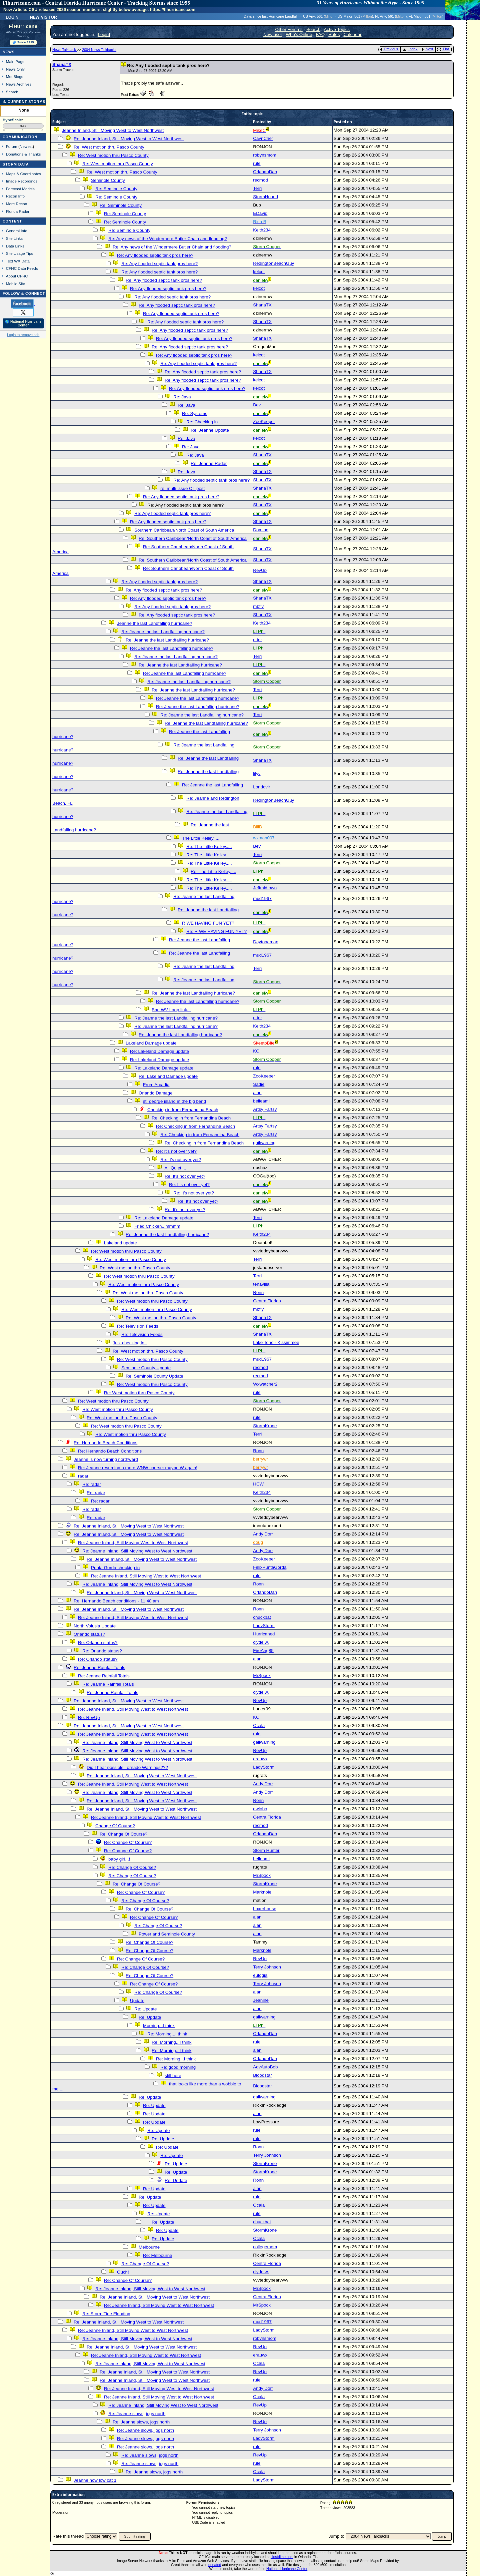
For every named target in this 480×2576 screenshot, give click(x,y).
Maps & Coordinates (23, 174)
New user (272, 34)
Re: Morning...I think (167, 2033)
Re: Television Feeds (137, 1326)
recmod (260, 180)
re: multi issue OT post (182, 488)
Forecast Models (20, 189)
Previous (389, 49)
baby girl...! (119, 1859)
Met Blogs (14, 76)
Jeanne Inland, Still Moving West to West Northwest (113, 130)
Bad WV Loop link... (171, 1009)
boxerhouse (264, 1908)
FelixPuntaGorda (269, 1567)
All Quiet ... (175, 1167)
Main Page (15, 61)
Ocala (259, 1725)
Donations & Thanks (23, 154)
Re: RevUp (89, 1717)
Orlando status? (89, 1634)
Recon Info (15, 196)
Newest (26, 146)
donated (214, 2565)
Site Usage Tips (19, 253)
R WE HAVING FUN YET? (208, 923)
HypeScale (12, 120)
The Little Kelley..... (200, 838)
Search (12, 92)
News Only (15, 69)
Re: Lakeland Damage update (159, 1051)
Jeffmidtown (265, 887)
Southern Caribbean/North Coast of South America (184, 530)
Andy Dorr (263, 1533)
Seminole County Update (146, 1367)
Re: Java (182, 396)
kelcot (259, 271)
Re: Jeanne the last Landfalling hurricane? (163, 631)
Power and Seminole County (167, 1934)
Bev (257, 404)
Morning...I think (159, 2025)
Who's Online (299, 34)
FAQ (320, 34)
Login (12, 16)
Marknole (262, 1892)
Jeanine (261, 2000)
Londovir (261, 786)
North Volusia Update (95, 1625)
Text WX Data (18, 261)
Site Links (14, 238)
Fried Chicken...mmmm (157, 1226)
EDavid (260, 213)
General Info (16, 230)
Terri (257, 188)
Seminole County (108, 180)
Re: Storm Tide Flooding (106, 2313)
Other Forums (289, 29)
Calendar (352, 34)
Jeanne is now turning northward (106, 1459)
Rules (334, 34)
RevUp (260, 570)
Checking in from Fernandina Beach (182, 1109)
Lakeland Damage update (151, 1043)
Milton (329, 16)
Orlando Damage (156, 1092)
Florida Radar (18, 211)
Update (137, 2000)
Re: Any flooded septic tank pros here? (155, 255)
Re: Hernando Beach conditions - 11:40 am (116, 1600)
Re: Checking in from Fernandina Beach (191, 1117)
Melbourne (149, 2247)
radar (83, 1476)
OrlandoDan (265, 171)
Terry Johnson (267, 1966)
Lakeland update (120, 1242)
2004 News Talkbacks (99, 50)
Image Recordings (21, 181)
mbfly (258, 606)
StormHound (265, 196)
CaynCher (263, 138)
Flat (443, 49)
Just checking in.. (130, 1342)
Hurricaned (264, 1633)
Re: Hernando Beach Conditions (105, 1442)
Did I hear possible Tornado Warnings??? (127, 1767)
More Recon (16, 204)
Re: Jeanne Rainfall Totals (99, 1667)
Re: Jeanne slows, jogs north (136, 2413)
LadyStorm (263, 1625)
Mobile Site (15, 283)
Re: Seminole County (116, 188)
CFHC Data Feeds (22, 268)
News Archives (18, 84)
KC (256, 1051)
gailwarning (264, 1142)
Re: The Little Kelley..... (209, 846)
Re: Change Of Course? (123, 1834)
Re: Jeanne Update (210, 430)
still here (173, 2075)
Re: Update (145, 2008)
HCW (258, 1484)
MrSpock (262, 1675)
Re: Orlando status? (98, 1642)
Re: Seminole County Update (154, 1376)
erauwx (260, 1758)
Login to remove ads (23, 335)
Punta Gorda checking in (115, 1567)
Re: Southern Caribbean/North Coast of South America (193, 538)
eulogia (260, 1975)
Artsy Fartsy (265, 1109)
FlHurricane (23, 26)
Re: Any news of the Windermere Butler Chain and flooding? (167, 238)
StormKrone (265, 1425)
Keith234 (262, 229)
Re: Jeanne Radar (209, 463)
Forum (11, 146)
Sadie (258, 1084)
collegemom (265, 2246)
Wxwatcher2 (265, 1384)
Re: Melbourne (157, 2255)
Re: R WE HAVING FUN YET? (216, 931)
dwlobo (260, 1808)
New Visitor (43, 16)
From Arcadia (156, 1084)
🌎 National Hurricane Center (23, 323)
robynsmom (264, 155)
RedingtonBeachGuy (273, 263)
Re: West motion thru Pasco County (109, 147)
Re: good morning (178, 2067)
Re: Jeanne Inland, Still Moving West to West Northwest (129, 138)
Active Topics (337, 29)
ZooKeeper (264, 421)
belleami (261, 1100)
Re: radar (91, 1484)
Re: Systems (194, 413)
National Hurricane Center (286, 2569)
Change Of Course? (115, 1825)
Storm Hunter (266, 1850)
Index (409, 49)
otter (257, 639)
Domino (260, 529)
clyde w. (261, 1642)
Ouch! (123, 2272)
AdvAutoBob (265, 2066)
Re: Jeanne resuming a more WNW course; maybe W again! (137, 1467)
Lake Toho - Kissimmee (276, 1342)
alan (257, 1092)
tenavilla (261, 1284)
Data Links (15, 246)
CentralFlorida (267, 1300)
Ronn (258, 1292)
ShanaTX (61, 64)
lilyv (256, 773)
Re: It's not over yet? (176, 1151)
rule (256, 163)
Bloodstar (262, 2075)
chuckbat (262, 1617)
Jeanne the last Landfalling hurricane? (154, 623)
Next (427, 49)
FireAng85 (263, 1650)
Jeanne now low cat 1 (95, 2480)
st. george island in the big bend (174, 1101)
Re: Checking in (202, 421)
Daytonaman (265, 941)
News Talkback (64, 50)
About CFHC (17, 276)
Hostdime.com (282, 2557)
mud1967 (262, 898)
